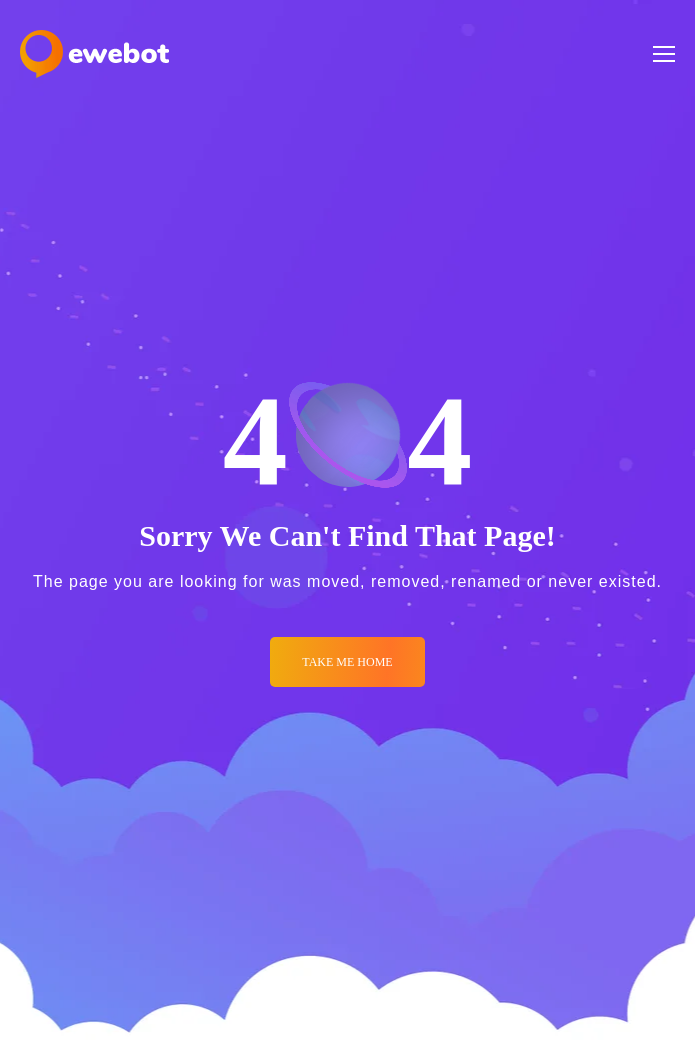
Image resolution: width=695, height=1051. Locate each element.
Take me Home (347, 662)
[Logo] (94, 54)
